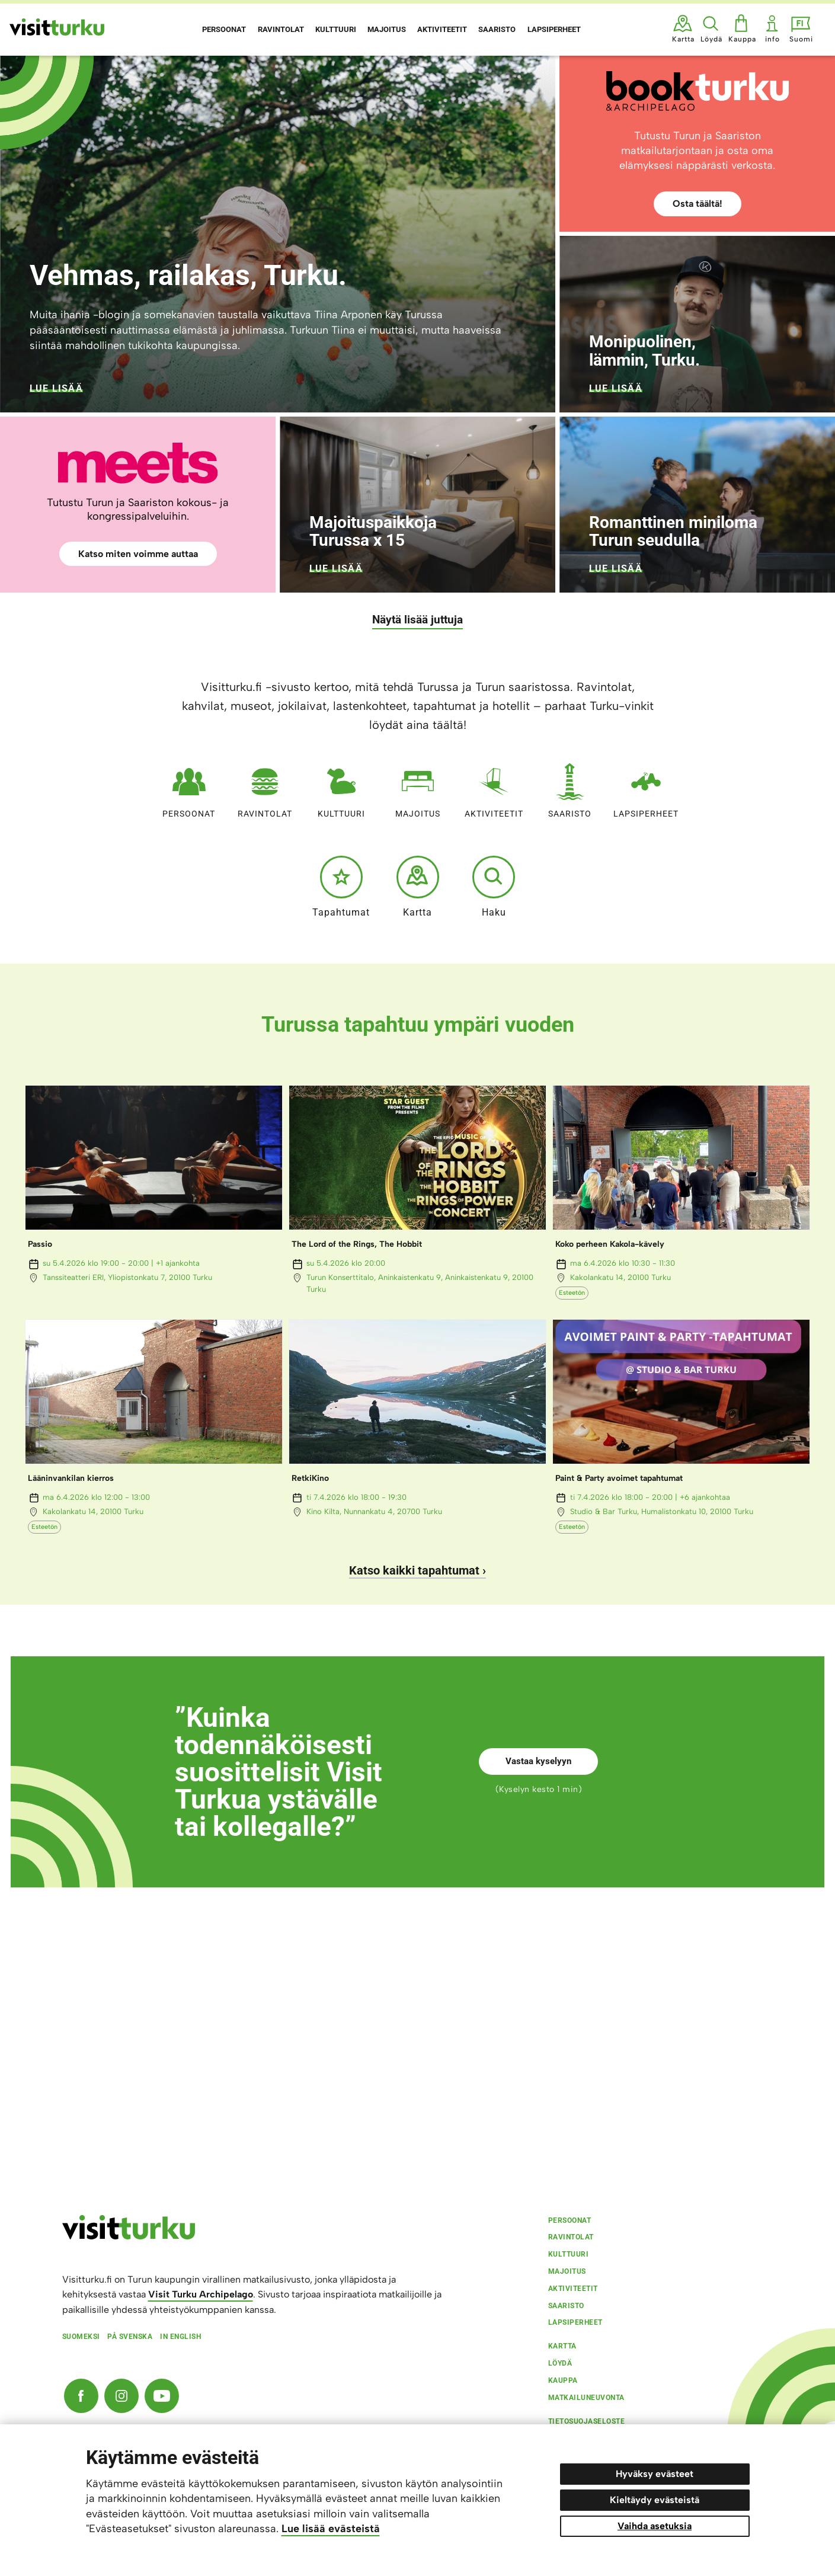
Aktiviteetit (494, 788)
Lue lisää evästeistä (330, 2528)
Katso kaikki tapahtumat (414, 1570)
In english (180, 2336)
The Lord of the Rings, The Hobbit (357, 1244)
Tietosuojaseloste (586, 2421)
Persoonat (188, 788)
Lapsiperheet (646, 788)
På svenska (129, 2336)
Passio (40, 1244)
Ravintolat (265, 788)
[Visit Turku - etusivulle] (56, 27)
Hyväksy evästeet (654, 2473)
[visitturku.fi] (128, 2236)
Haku (493, 886)
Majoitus (418, 788)
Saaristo (570, 788)
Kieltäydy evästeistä (654, 2499)
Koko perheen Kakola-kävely (609, 1244)
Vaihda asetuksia (655, 2526)
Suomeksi (81, 2336)
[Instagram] (121, 2396)
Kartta (417, 886)
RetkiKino (310, 1478)
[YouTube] (162, 2396)
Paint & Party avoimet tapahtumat (619, 1478)
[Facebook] (81, 2396)
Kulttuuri (341, 788)
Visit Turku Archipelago (200, 2294)
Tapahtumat (341, 886)
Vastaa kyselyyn (538, 1761)
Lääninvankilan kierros (71, 1478)
